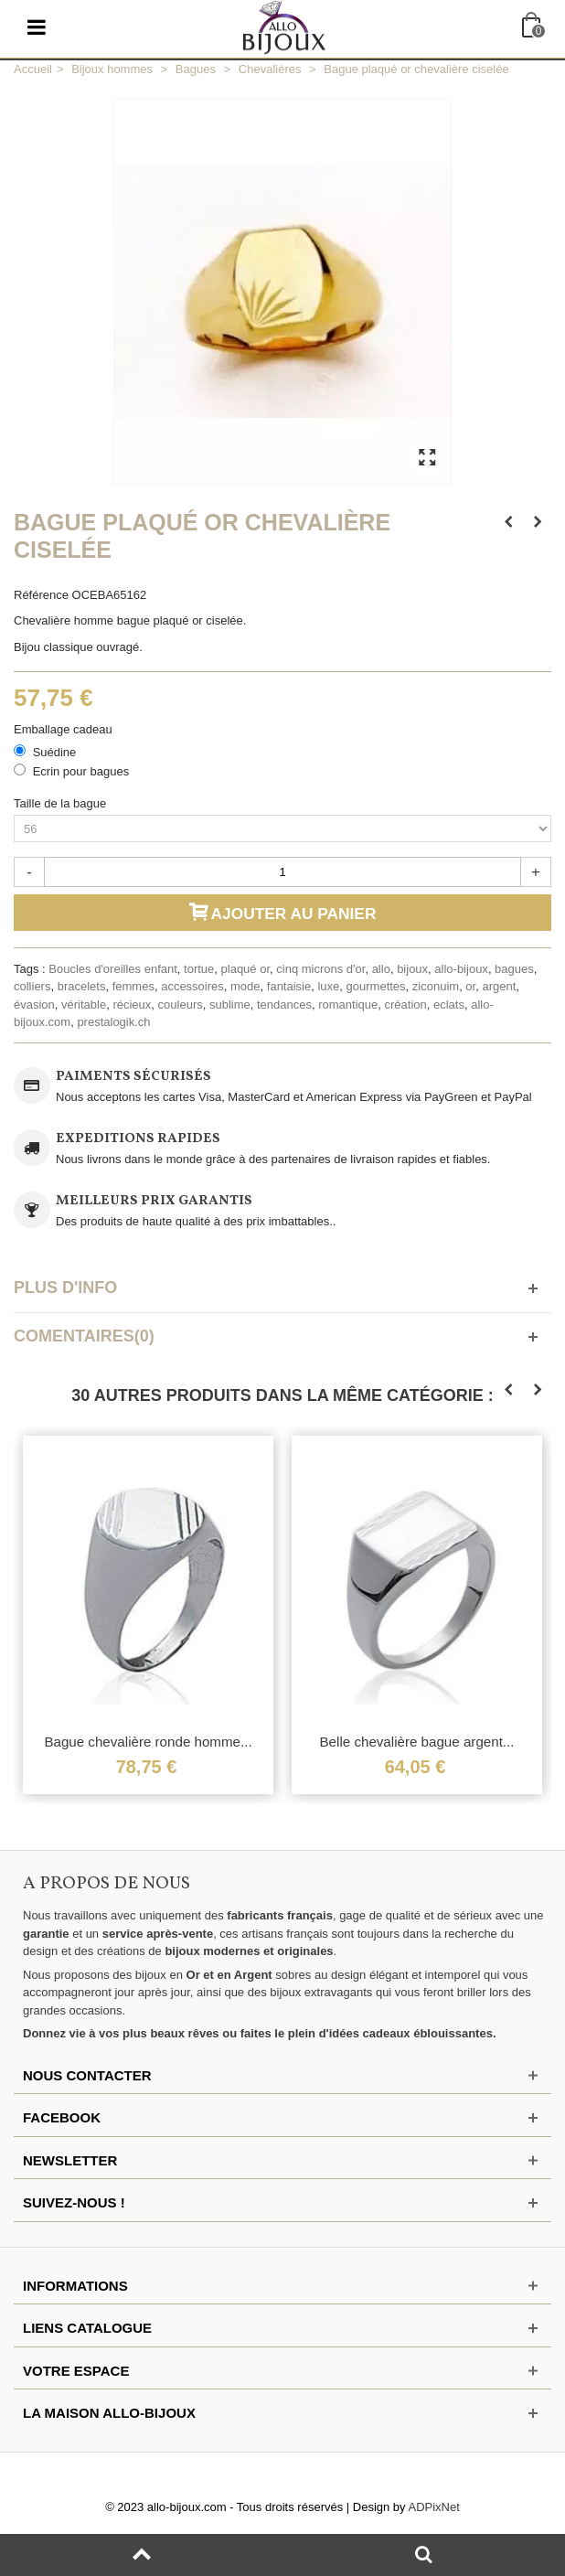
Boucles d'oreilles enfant (112, 969)
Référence (41, 595)
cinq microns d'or (320, 969)
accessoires (192, 986)
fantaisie (289, 986)
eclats (448, 1004)
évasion (34, 1004)
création (406, 1004)
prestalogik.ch (113, 1022)
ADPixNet (434, 2507)
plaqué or (246, 969)
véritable (83, 1004)
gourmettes (376, 986)
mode (245, 986)
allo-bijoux (461, 969)
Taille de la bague (62, 803)
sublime (230, 1004)
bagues (514, 969)
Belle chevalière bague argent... (417, 1741)
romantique (348, 1004)
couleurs (180, 1004)
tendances (284, 1004)
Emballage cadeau (64, 729)
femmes (133, 986)
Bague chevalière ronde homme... (147, 1741)
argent (499, 986)
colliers (32, 986)
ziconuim (435, 986)
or (470, 986)
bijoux (412, 969)
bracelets (82, 986)
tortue (199, 969)
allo (381, 969)
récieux (131, 1004)
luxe (328, 986)
